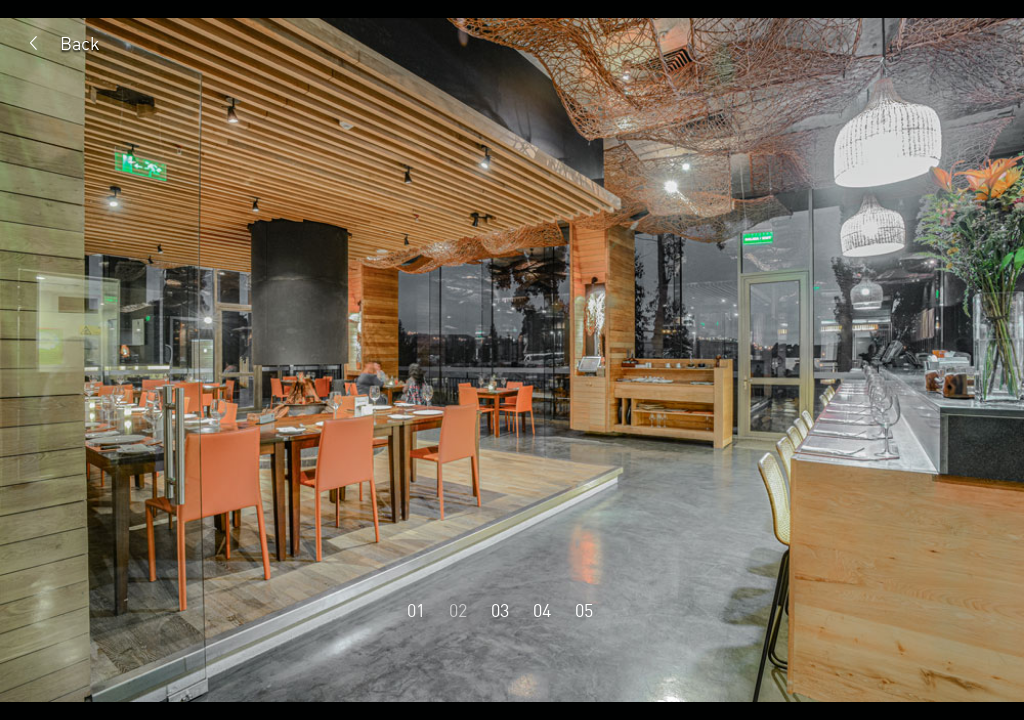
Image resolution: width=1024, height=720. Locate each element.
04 (542, 610)
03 (500, 610)
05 (584, 610)
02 (458, 610)
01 (416, 610)
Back (80, 43)
